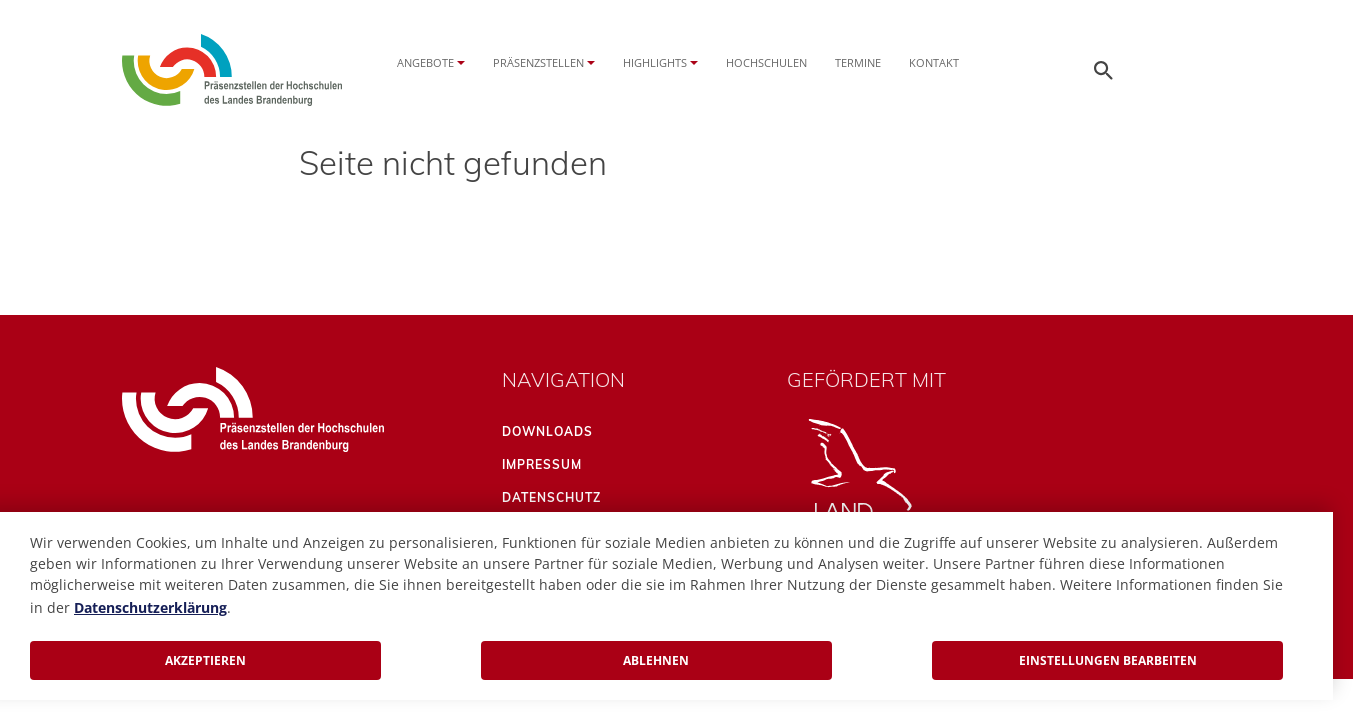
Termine (858, 62)
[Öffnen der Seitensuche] (1104, 70)
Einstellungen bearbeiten (1108, 660)
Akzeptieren (205, 660)
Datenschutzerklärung (150, 607)
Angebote (425, 62)
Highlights (655, 62)
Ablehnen (656, 660)
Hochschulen (766, 62)
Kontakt (934, 62)
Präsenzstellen (538, 62)
